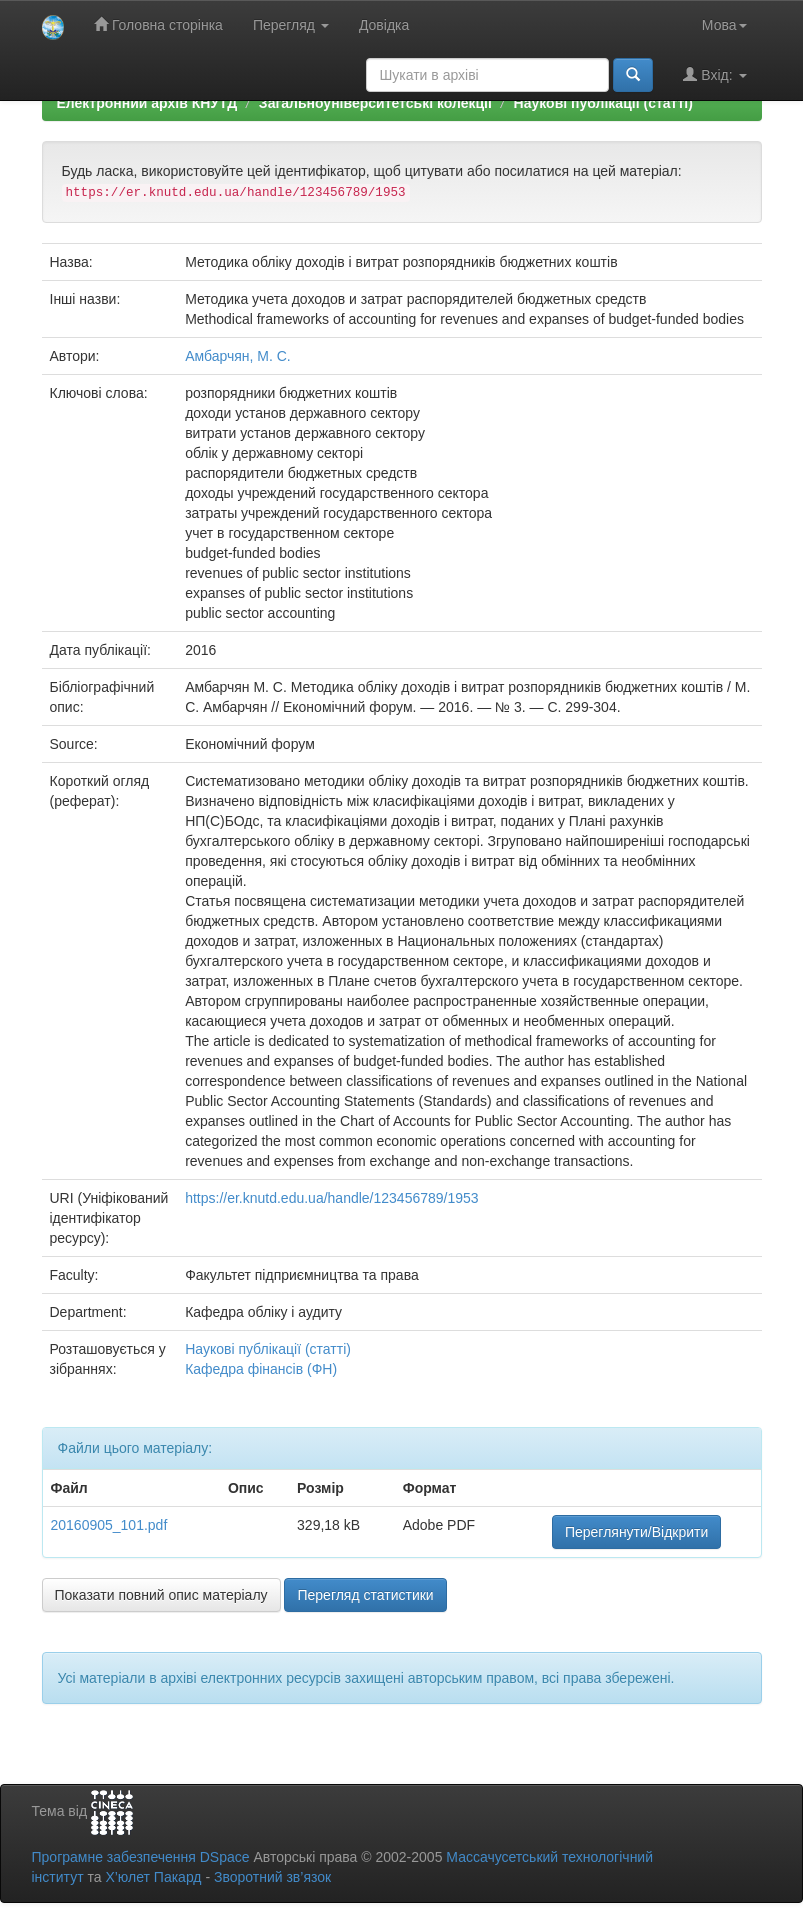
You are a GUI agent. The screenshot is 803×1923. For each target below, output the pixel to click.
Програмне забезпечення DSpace (141, 1857)
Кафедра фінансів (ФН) (261, 1369)
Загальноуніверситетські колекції (375, 103)
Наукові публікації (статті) (603, 103)
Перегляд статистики (365, 1595)
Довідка (384, 25)
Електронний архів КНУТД (147, 103)
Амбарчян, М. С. (238, 356)
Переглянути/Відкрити (636, 1532)
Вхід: (714, 74)
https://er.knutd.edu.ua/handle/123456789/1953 (331, 1198)
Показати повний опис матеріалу (161, 1595)
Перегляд (291, 25)
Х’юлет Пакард (153, 1877)
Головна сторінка (158, 24)
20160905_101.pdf (109, 1525)
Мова (724, 25)
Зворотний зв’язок (272, 1877)
